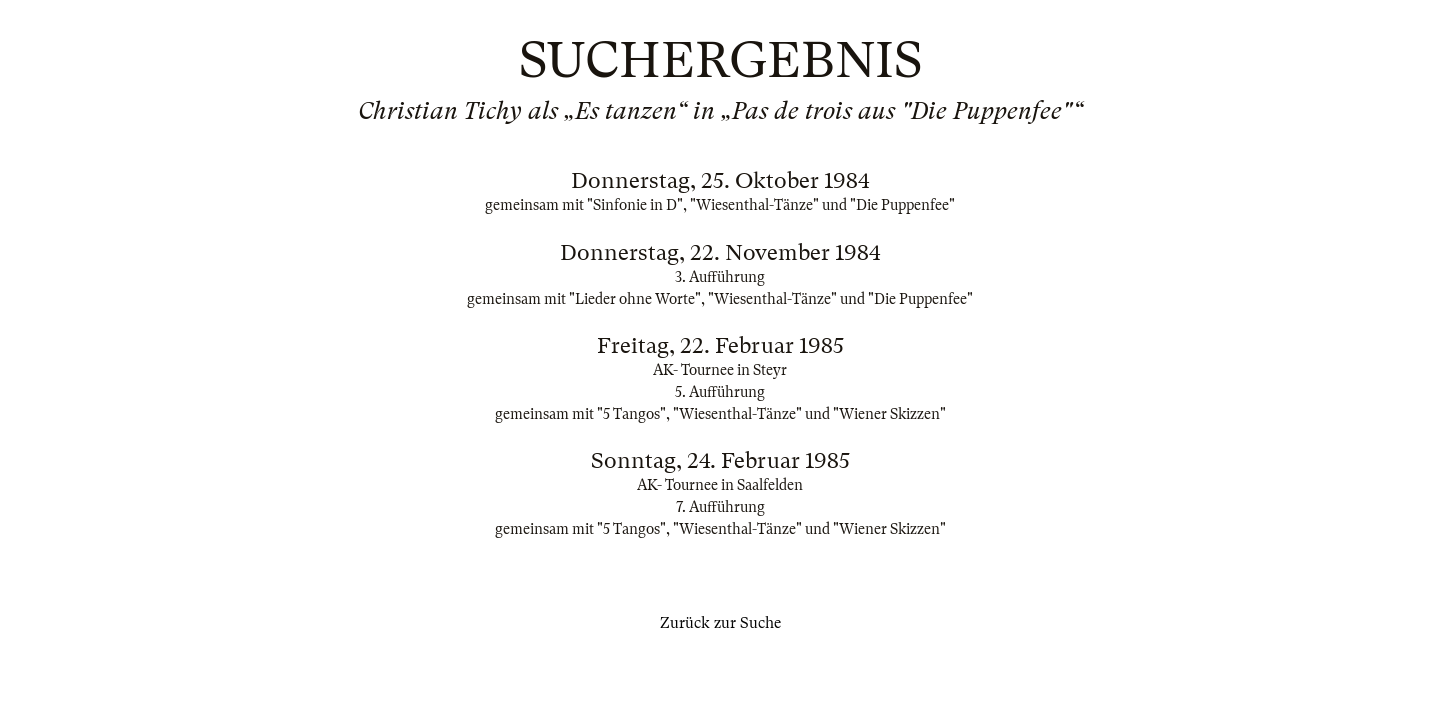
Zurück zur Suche (720, 623)
